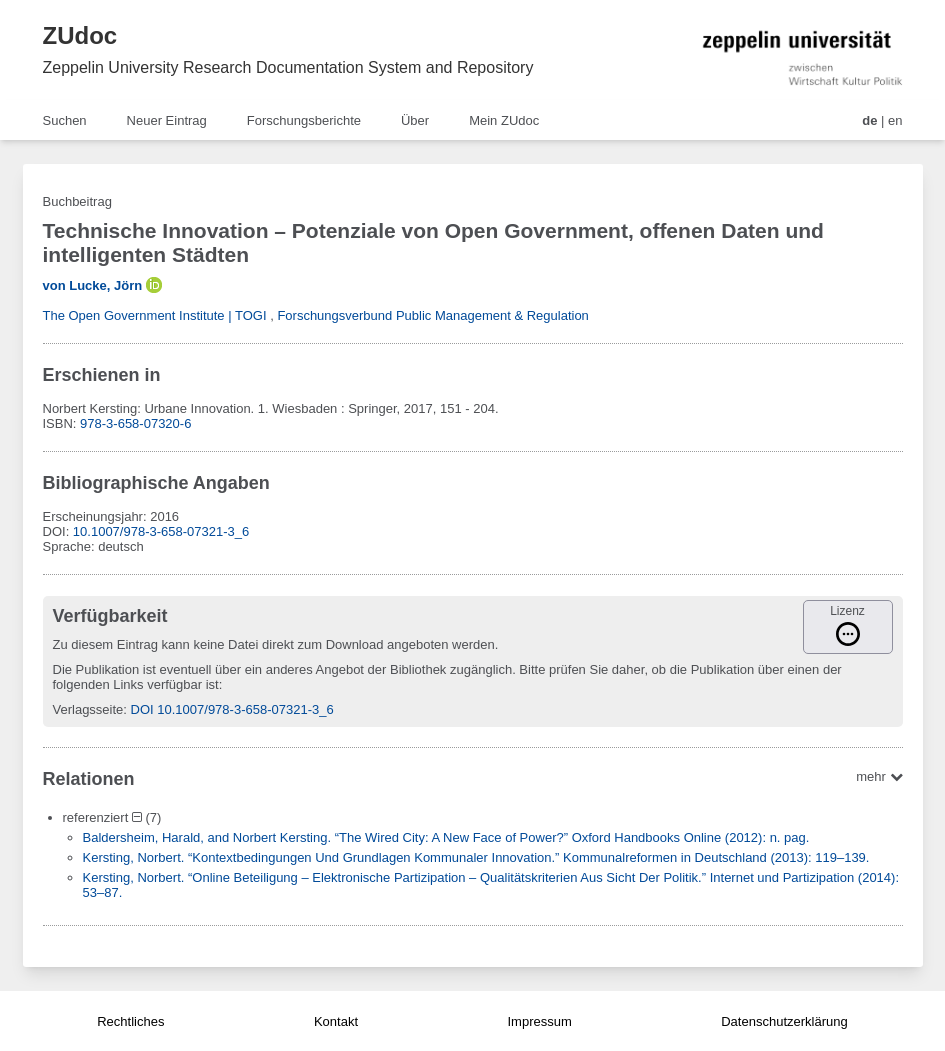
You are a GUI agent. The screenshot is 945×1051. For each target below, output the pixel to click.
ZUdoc (80, 35)
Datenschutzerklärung (784, 1021)
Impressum (539, 1021)
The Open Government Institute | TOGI (155, 315)
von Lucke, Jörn (93, 285)
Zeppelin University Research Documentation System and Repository (288, 67)
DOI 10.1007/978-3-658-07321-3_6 (232, 709)
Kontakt (336, 1021)
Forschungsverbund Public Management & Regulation (432, 315)
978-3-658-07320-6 (135, 423)
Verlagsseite (88, 709)
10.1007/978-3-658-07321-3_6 (161, 531)
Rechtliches (130, 1021)
